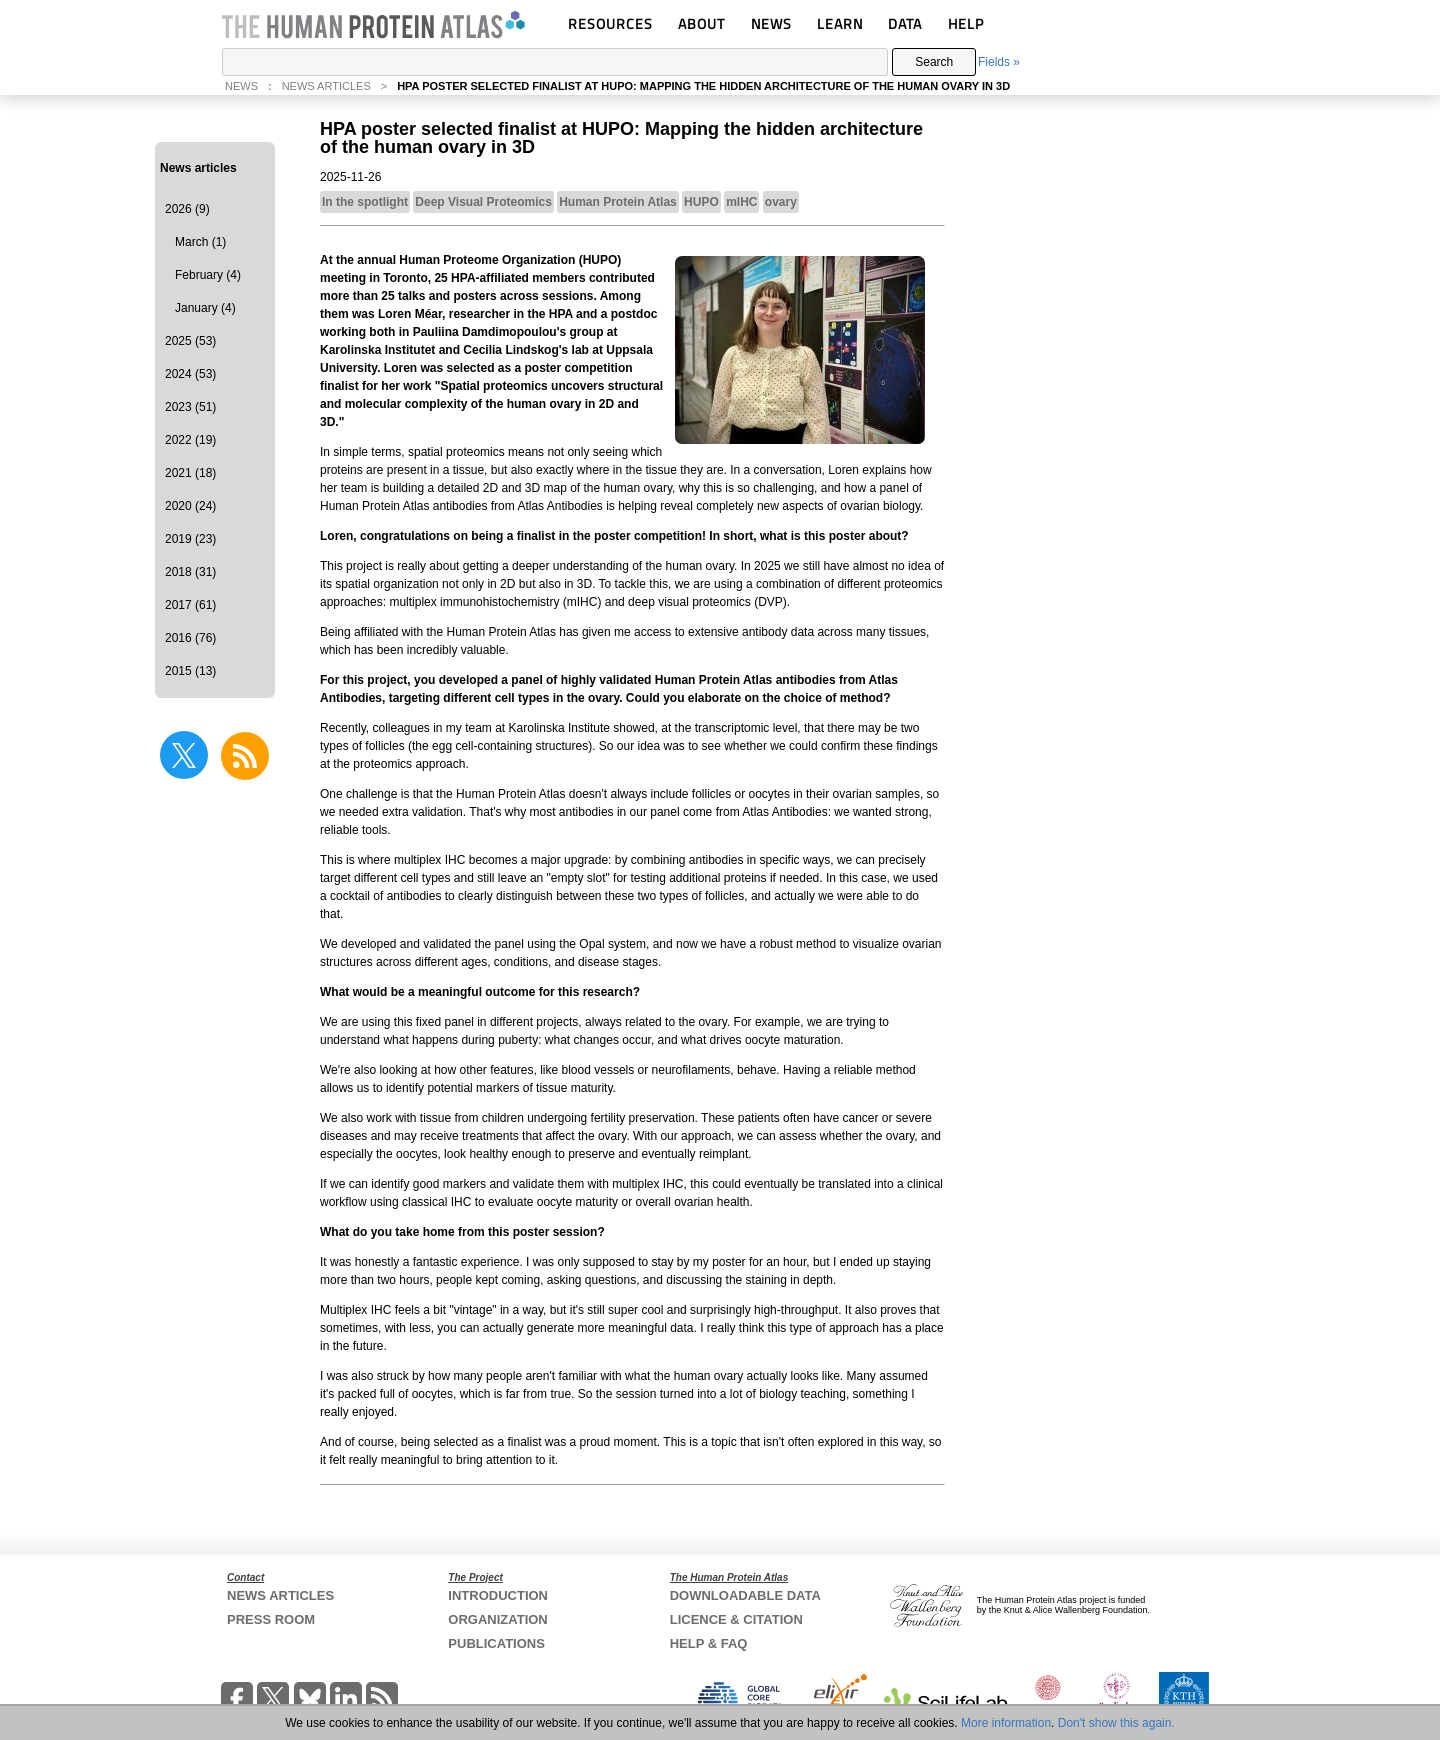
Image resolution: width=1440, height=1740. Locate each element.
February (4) (208, 275)
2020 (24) (190, 506)
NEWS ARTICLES (326, 86)
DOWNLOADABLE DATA (745, 1595)
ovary (781, 202)
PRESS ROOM (271, 1619)
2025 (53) (190, 341)
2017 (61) (190, 605)
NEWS (771, 23)
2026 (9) (187, 209)
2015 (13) (190, 671)
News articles (198, 168)
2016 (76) (190, 638)
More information (1006, 1723)
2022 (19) (190, 440)
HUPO (701, 202)
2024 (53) (190, 374)
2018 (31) (190, 572)
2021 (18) (190, 473)
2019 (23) (190, 539)
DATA (905, 23)
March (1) (200, 242)
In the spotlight (365, 202)
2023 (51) (190, 407)
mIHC (741, 202)
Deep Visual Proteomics (483, 202)
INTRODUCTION (498, 1595)
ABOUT (701, 23)
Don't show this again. (1116, 1723)
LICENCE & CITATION (736, 1619)
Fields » (999, 62)
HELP (966, 23)
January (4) (205, 308)
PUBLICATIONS (496, 1643)
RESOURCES (610, 23)
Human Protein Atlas (618, 202)
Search (934, 62)
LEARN (840, 23)
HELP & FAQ (709, 1643)
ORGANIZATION (497, 1619)
